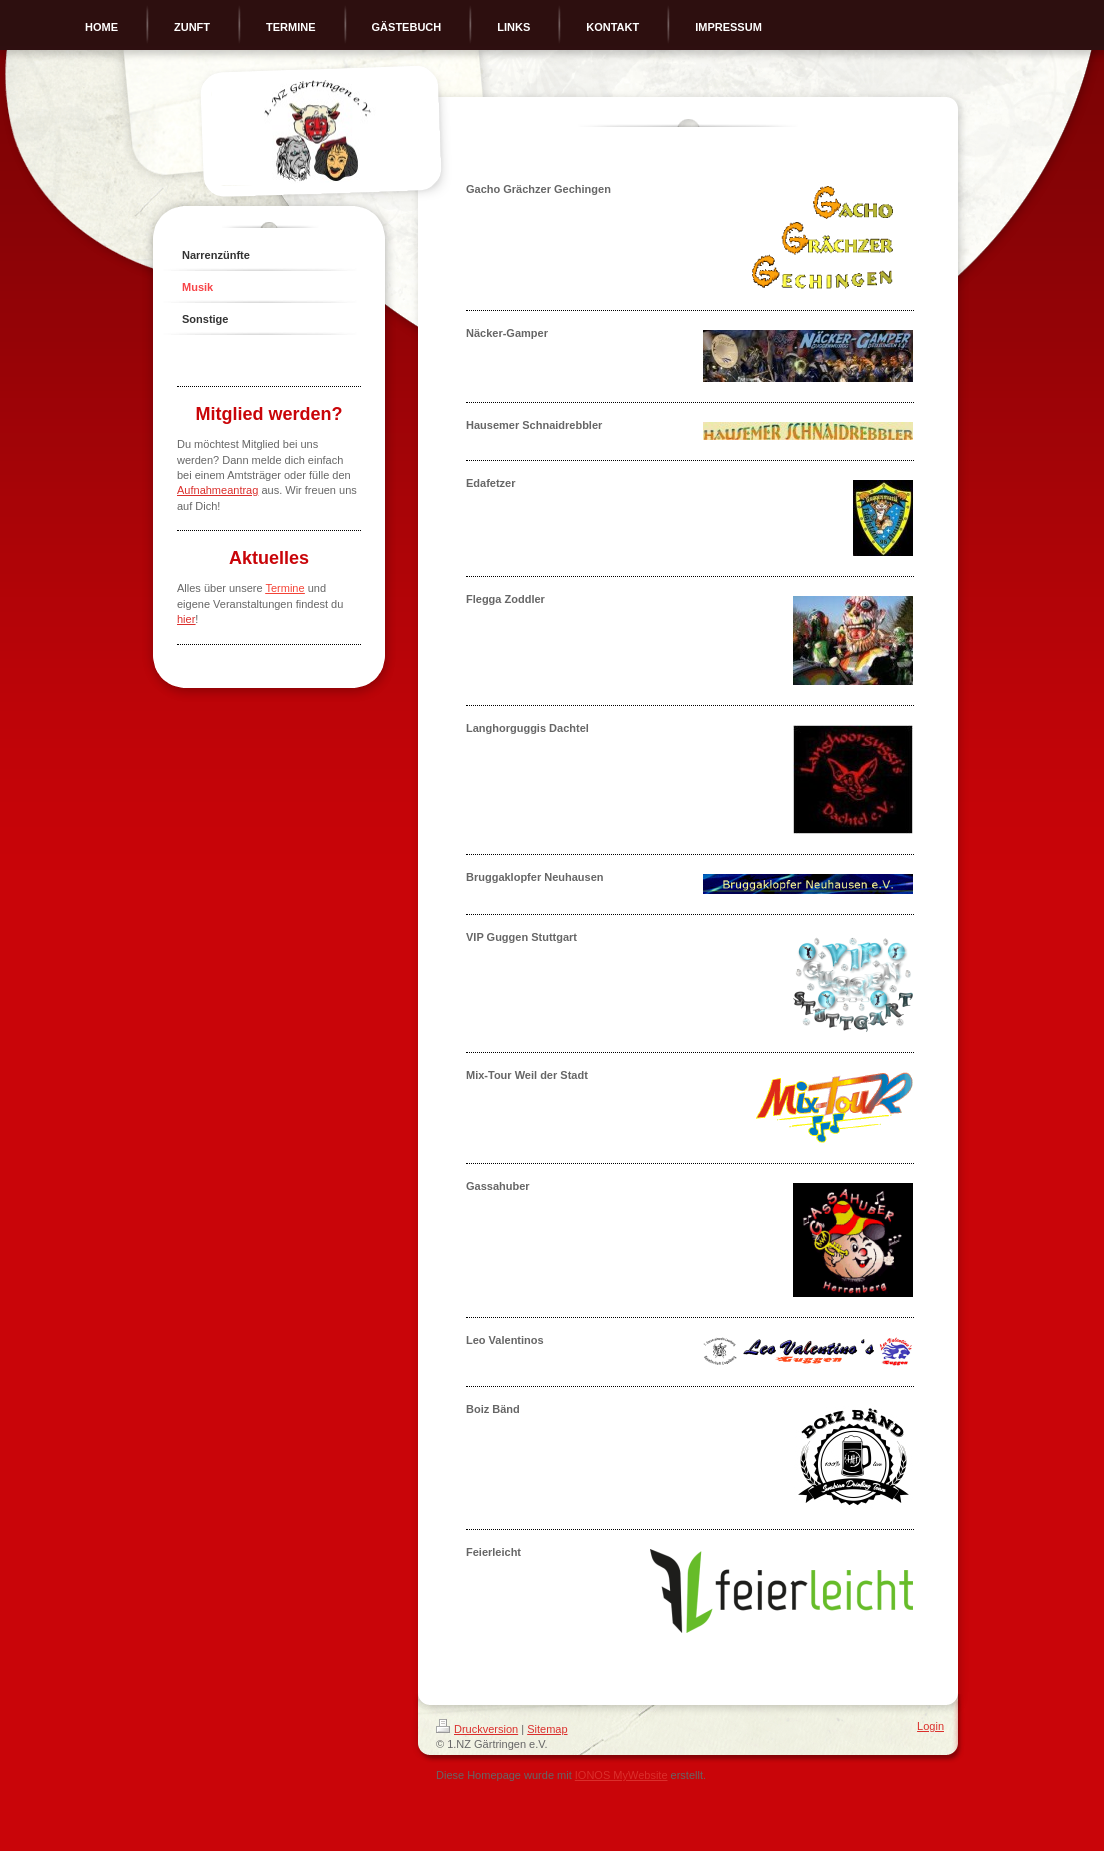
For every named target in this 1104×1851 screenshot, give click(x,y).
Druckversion (477, 1729)
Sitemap (547, 1729)
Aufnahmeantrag (217, 490)
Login (930, 1726)
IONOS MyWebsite (621, 1775)
